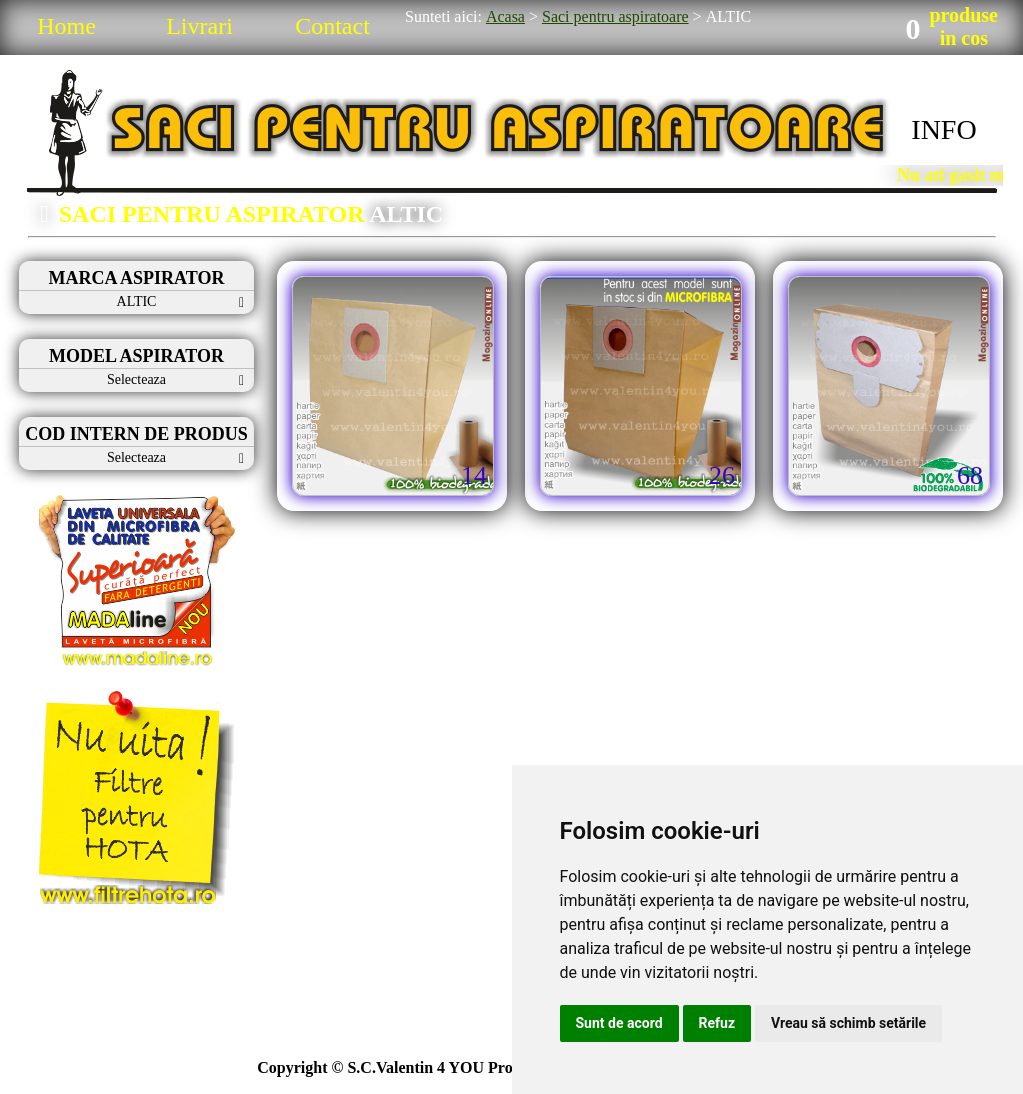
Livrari (199, 26)
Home (66, 26)
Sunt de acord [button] (619, 1023)
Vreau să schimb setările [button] (848, 1023)
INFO (943, 129)
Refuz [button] (717, 1023)
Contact (332, 26)
